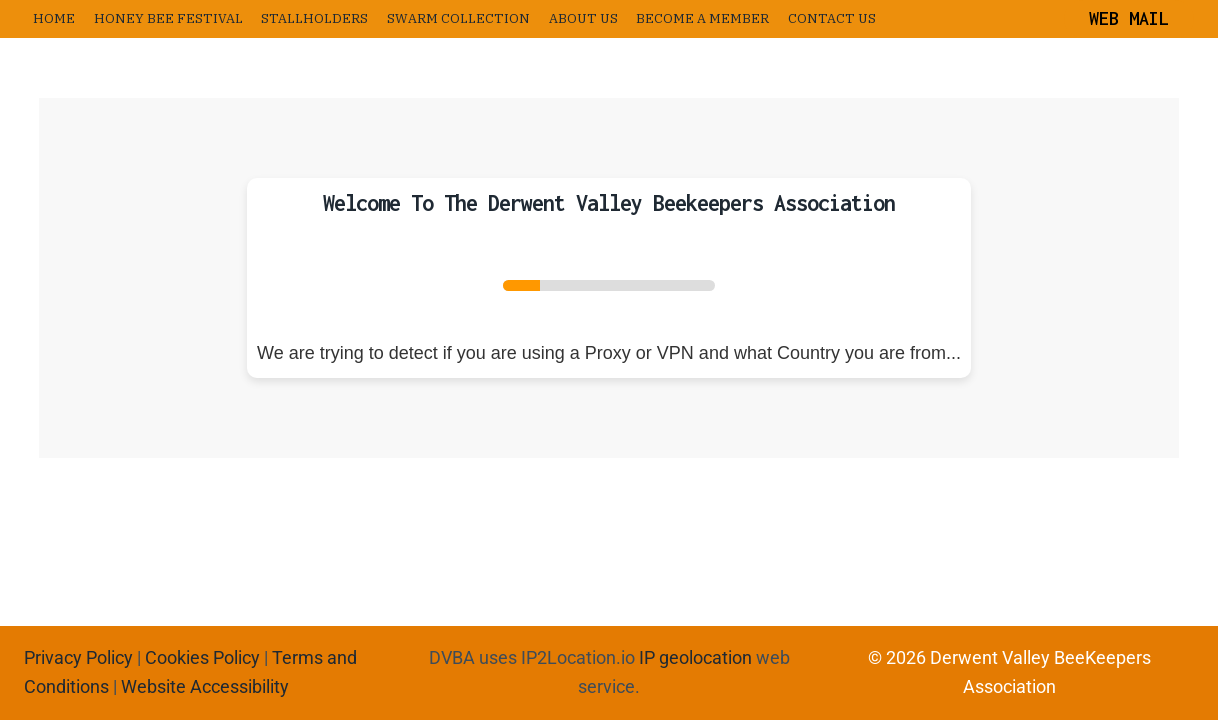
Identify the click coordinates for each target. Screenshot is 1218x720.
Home (54, 18)
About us (583, 18)
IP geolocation (695, 657)
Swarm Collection (458, 18)
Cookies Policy (202, 657)
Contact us (832, 18)
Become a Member (702, 18)
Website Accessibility (205, 686)
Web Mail (1129, 18)
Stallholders (314, 18)
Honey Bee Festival (168, 18)
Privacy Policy (78, 657)
